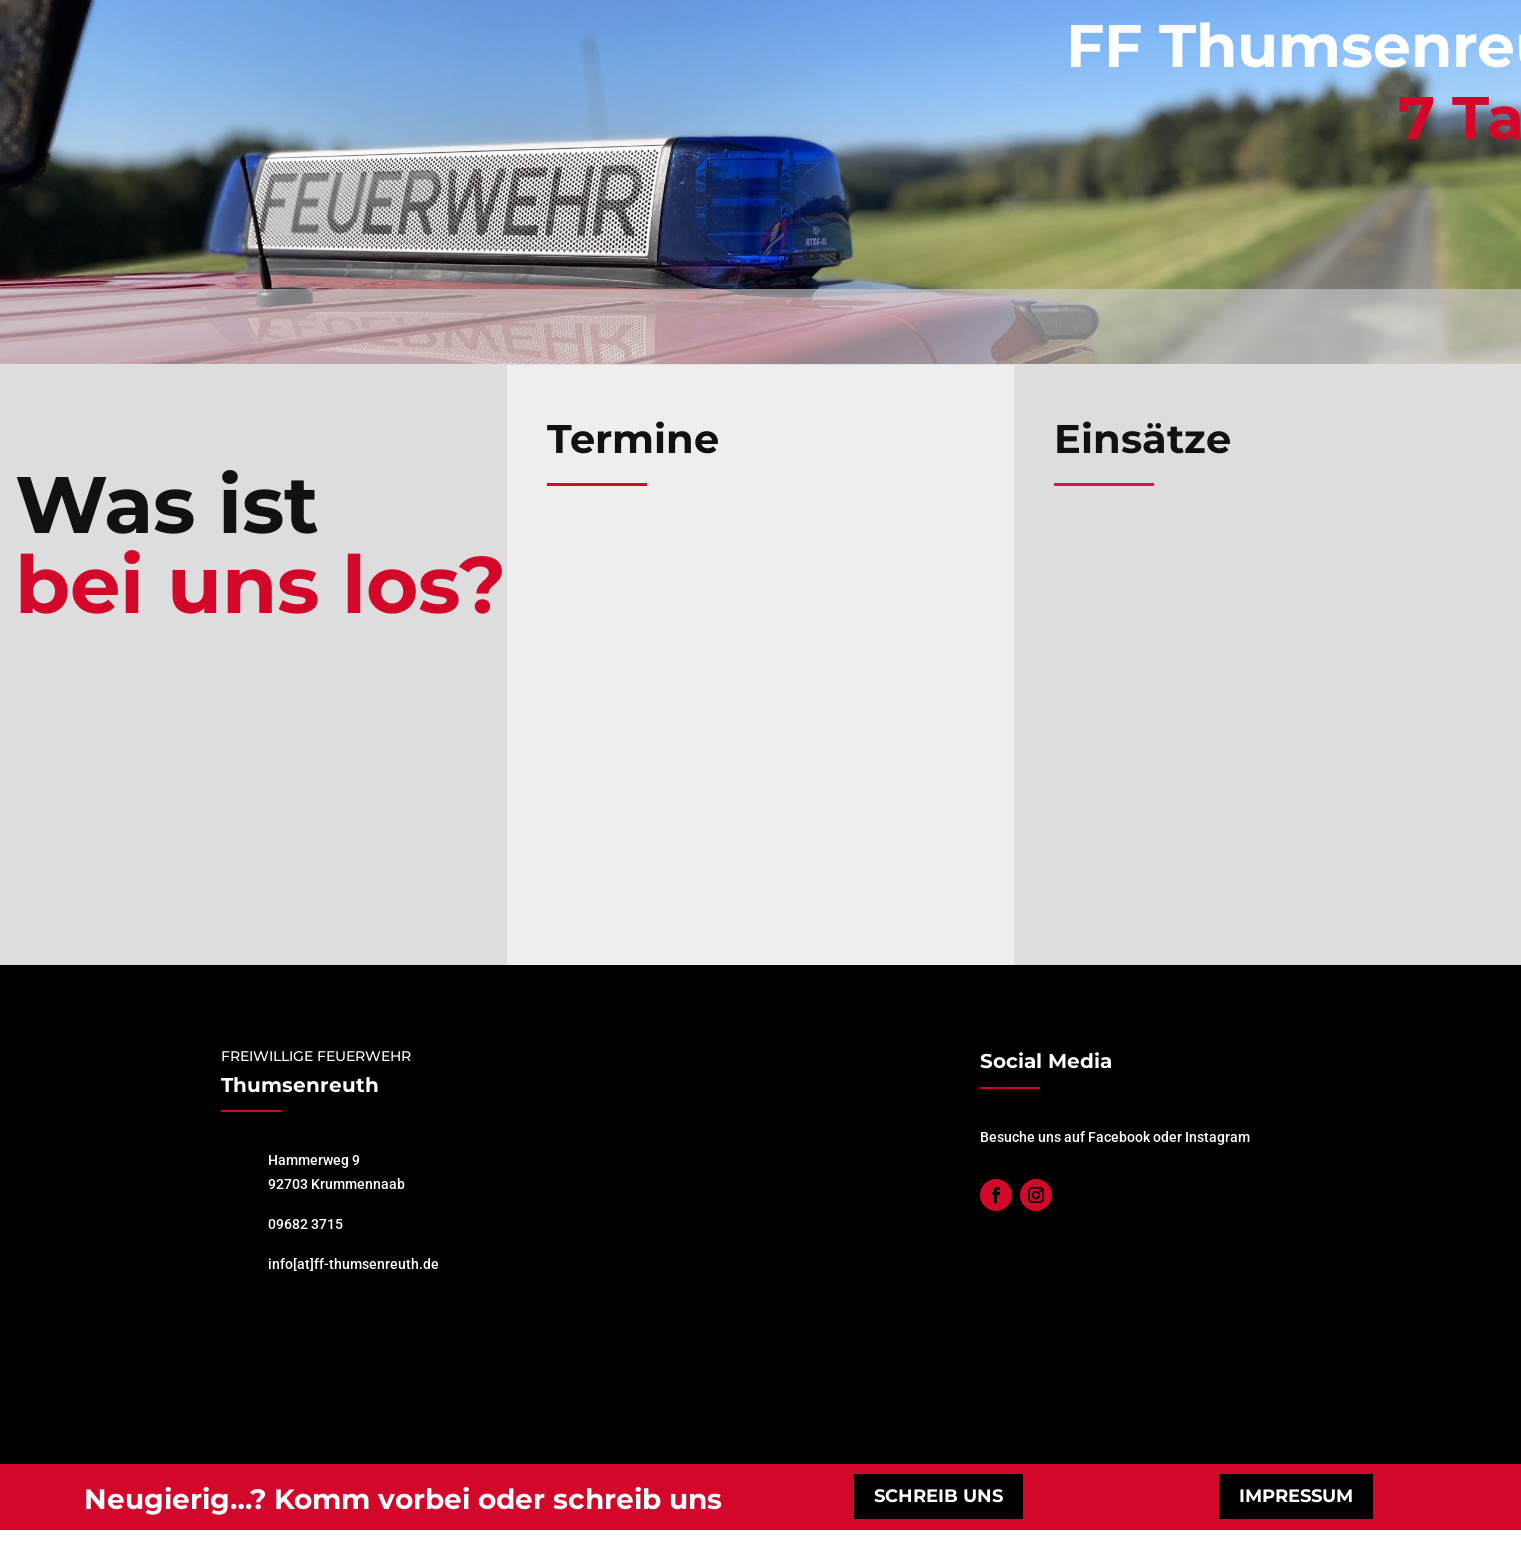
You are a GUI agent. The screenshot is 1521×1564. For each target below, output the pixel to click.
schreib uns (938, 1496)
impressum (1296, 1496)
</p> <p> (760, 712)
